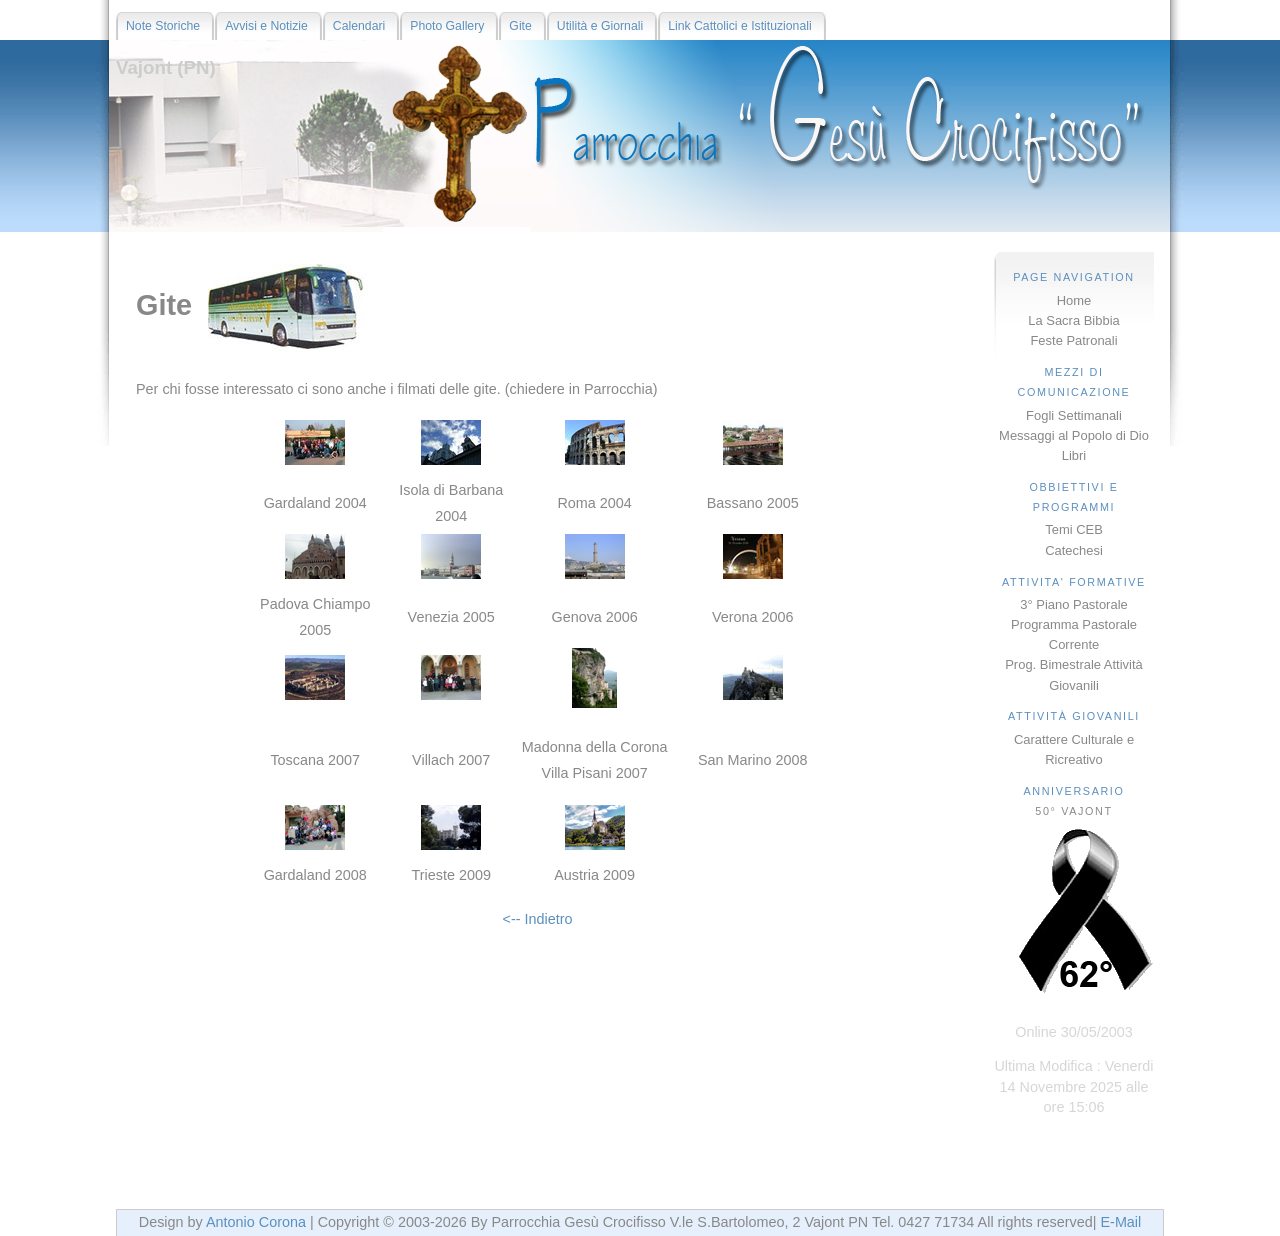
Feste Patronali (1073, 340)
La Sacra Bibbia (1073, 320)
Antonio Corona (256, 1222)
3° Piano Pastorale (1073, 604)
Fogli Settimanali (1074, 415)
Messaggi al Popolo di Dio (1074, 435)
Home (1074, 300)
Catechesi (1074, 550)
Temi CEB (1074, 529)
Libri (1074, 455)
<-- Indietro (538, 919)
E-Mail (1120, 1222)
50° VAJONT (1073, 811)
